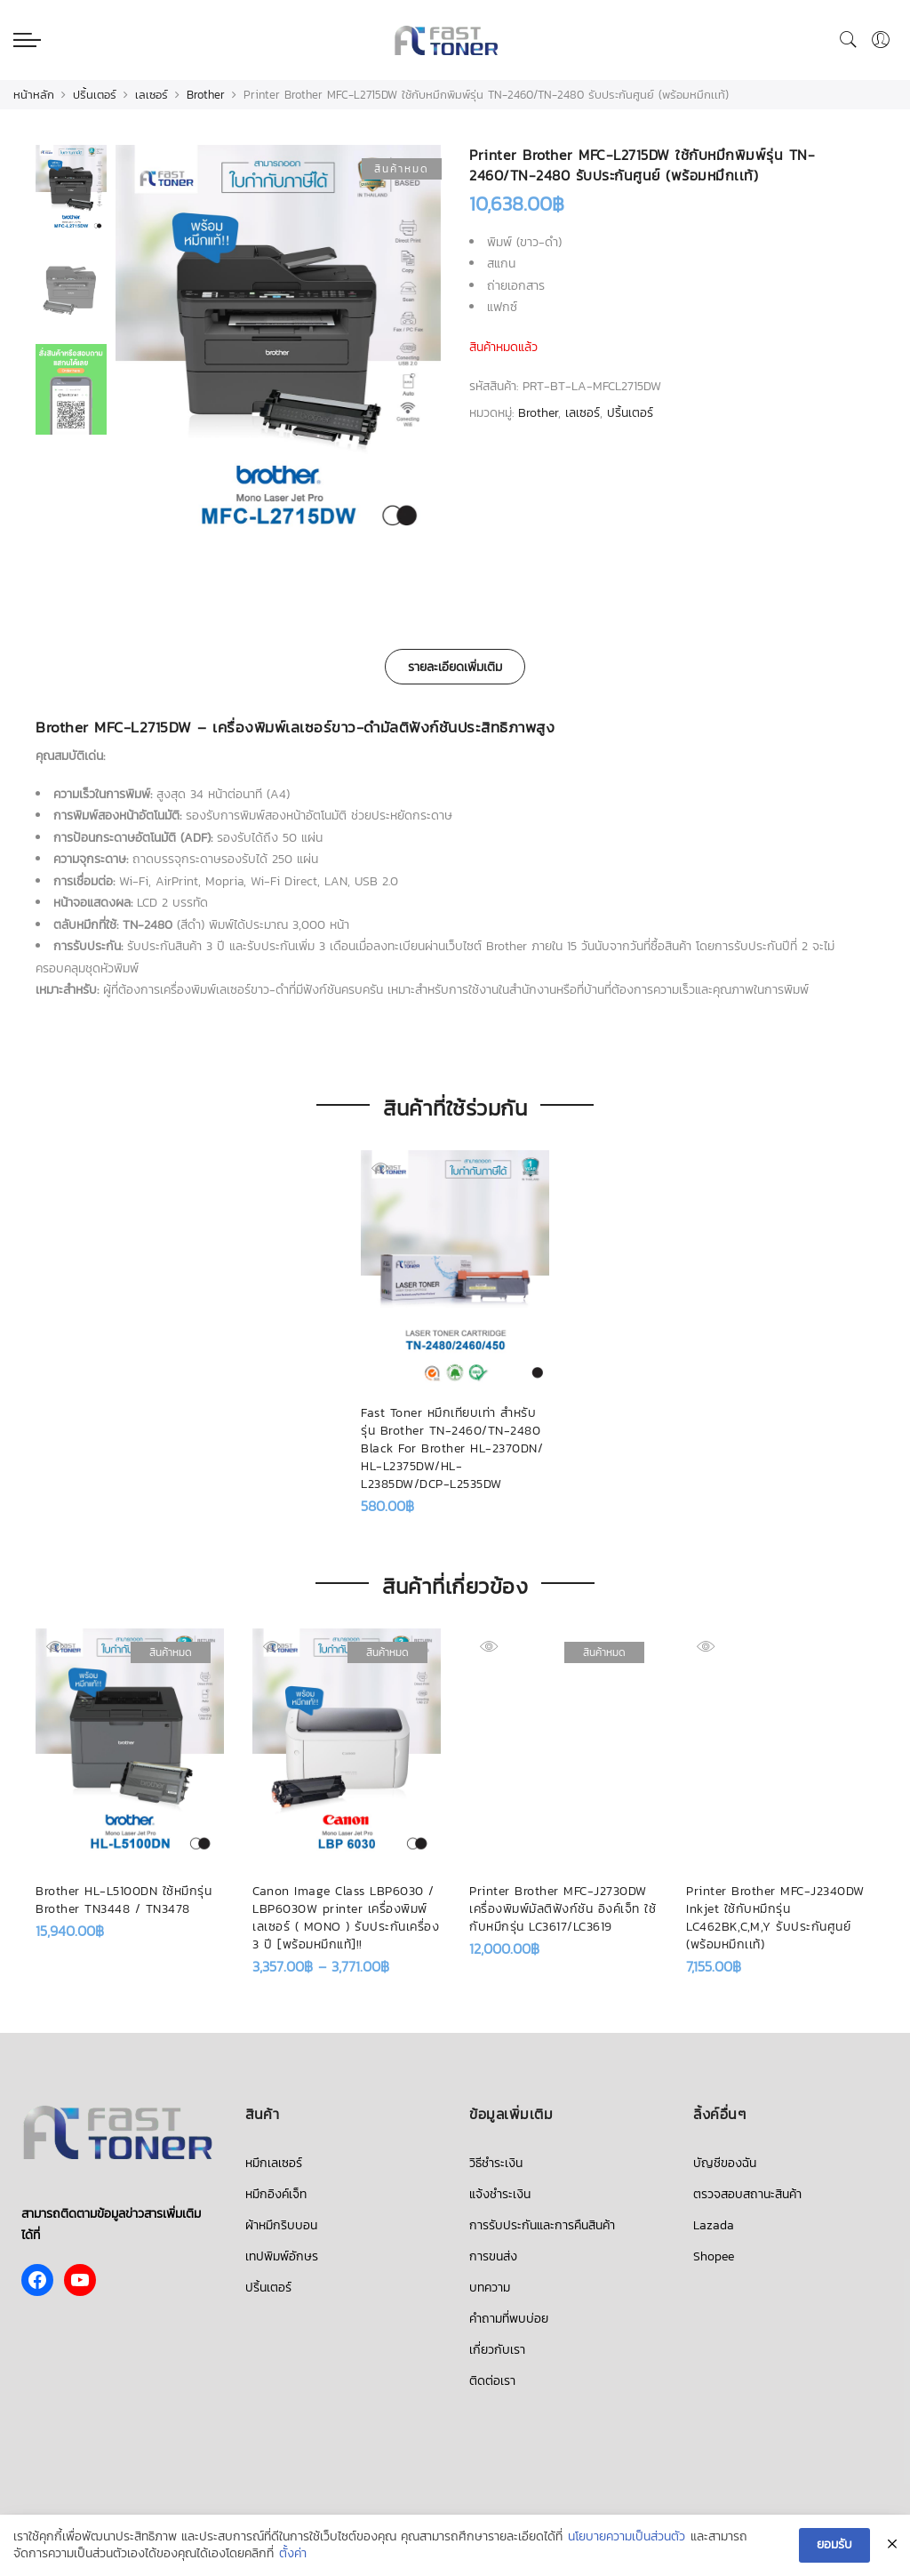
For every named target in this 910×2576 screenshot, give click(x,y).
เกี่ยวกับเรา (497, 2349)
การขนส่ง (493, 2256)
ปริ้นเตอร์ (94, 94)
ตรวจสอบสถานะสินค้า (747, 2194)
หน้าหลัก (33, 94)
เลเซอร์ (151, 94)
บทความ (489, 2287)
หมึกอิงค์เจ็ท (276, 2194)
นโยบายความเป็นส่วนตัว (626, 2537)
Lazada (713, 2225)
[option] (278, 352)
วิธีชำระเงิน (496, 2163)
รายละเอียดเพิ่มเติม (455, 667)
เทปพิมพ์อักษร (281, 2256)
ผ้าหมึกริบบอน (281, 2225)
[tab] (455, 666)
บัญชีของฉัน (724, 2163)
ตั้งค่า (293, 2555)
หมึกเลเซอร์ (273, 2163)
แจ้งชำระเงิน (500, 2194)
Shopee (713, 2256)
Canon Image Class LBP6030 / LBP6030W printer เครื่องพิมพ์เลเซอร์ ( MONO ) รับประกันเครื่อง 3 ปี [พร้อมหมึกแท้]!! (345, 1918)
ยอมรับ (834, 2545)
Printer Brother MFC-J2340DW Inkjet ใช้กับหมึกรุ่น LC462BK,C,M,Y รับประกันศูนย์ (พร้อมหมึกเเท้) (775, 1918)
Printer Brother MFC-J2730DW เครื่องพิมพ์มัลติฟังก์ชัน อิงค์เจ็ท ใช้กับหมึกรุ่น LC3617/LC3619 (562, 1909)
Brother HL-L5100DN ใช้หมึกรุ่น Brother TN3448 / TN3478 (124, 1900)
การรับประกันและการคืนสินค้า (542, 2225)
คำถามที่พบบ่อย (508, 2318)
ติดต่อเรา (492, 2381)
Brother (206, 94)
